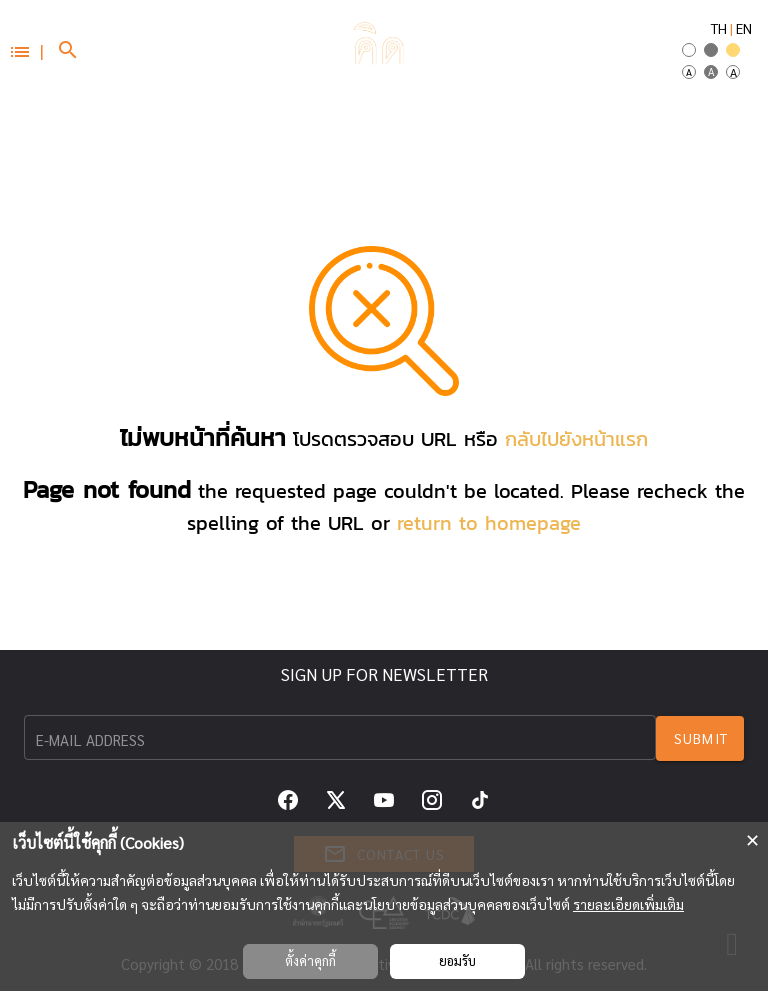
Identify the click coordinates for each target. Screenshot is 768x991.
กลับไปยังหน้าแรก (576, 439)
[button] (26, 50)
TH (719, 28)
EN (744, 28)
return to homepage (489, 523)
